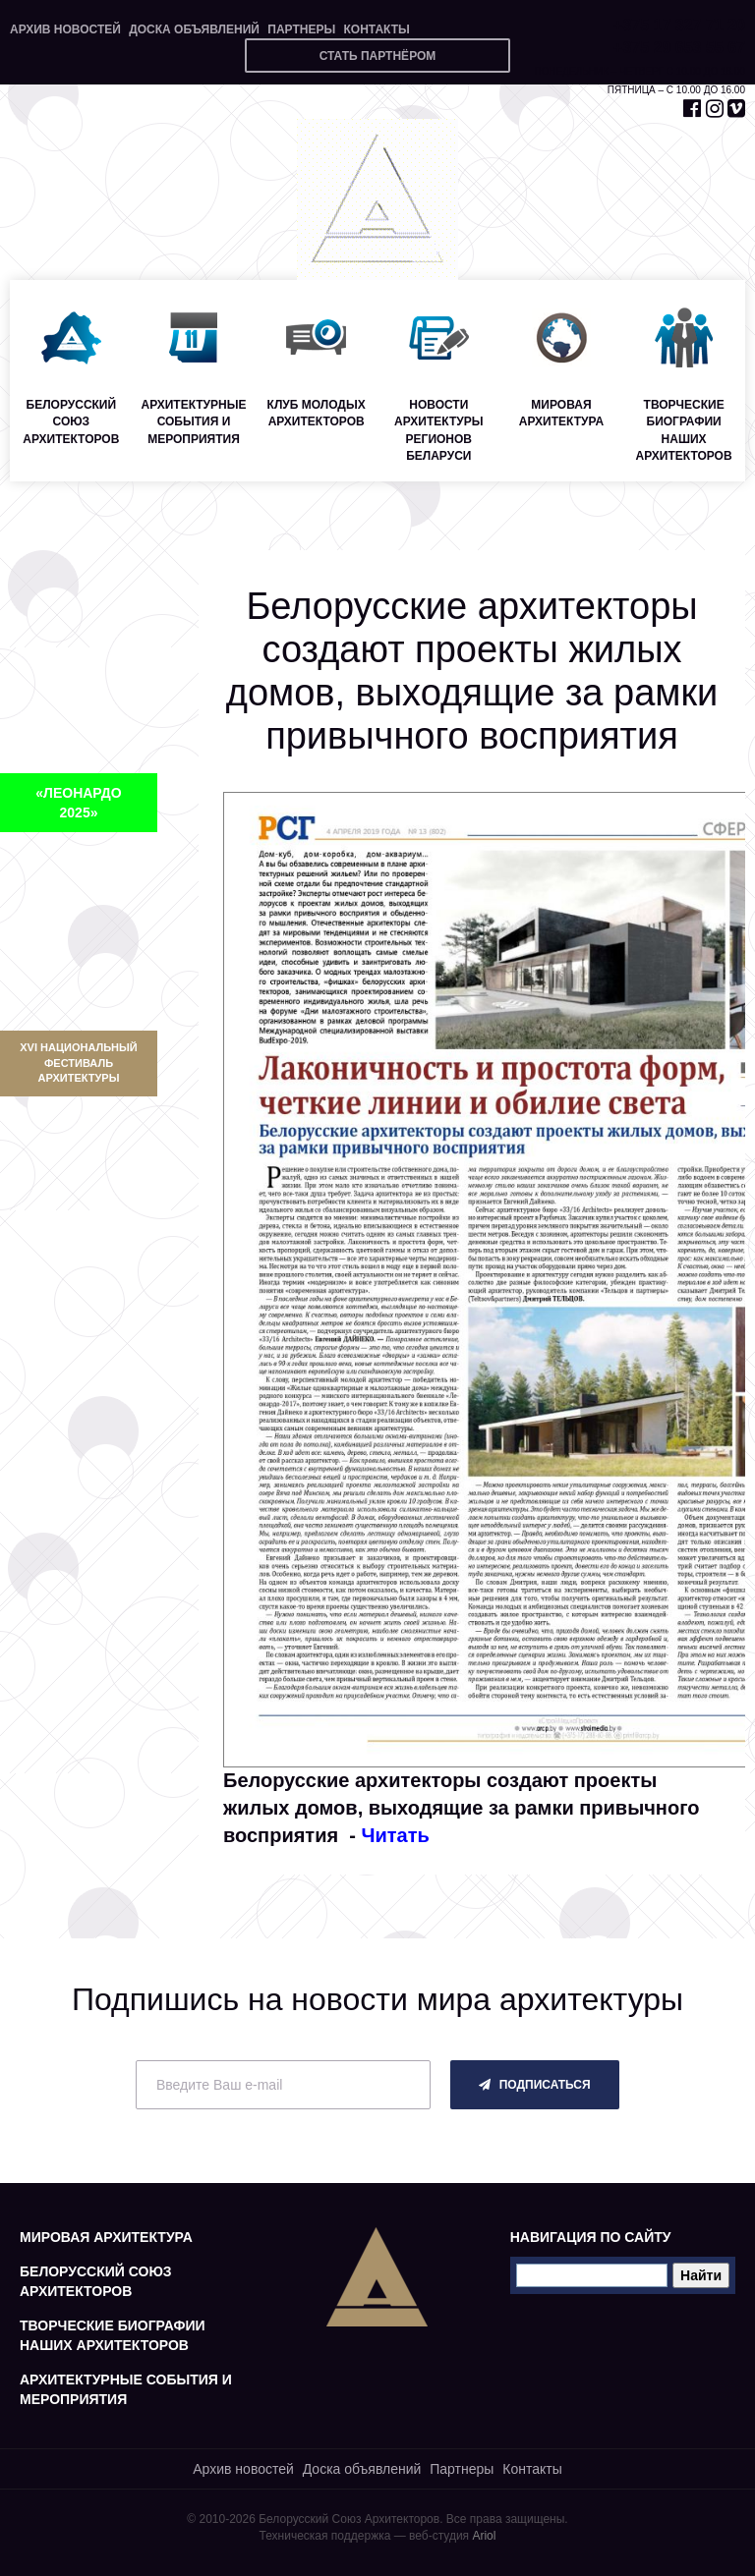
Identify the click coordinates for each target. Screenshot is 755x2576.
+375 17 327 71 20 (679, 25)
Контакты (376, 29)
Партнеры (301, 29)
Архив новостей (65, 29)
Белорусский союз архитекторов (96, 2281)
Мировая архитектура (106, 2237)
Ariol (483, 2536)
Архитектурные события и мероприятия (126, 2389)
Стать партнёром (377, 56)
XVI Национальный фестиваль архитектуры (78, 1062)
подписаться (534, 2085)
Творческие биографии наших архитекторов (112, 2335)
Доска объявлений (194, 29)
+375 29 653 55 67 (679, 47)
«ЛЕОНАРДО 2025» (78, 802)
